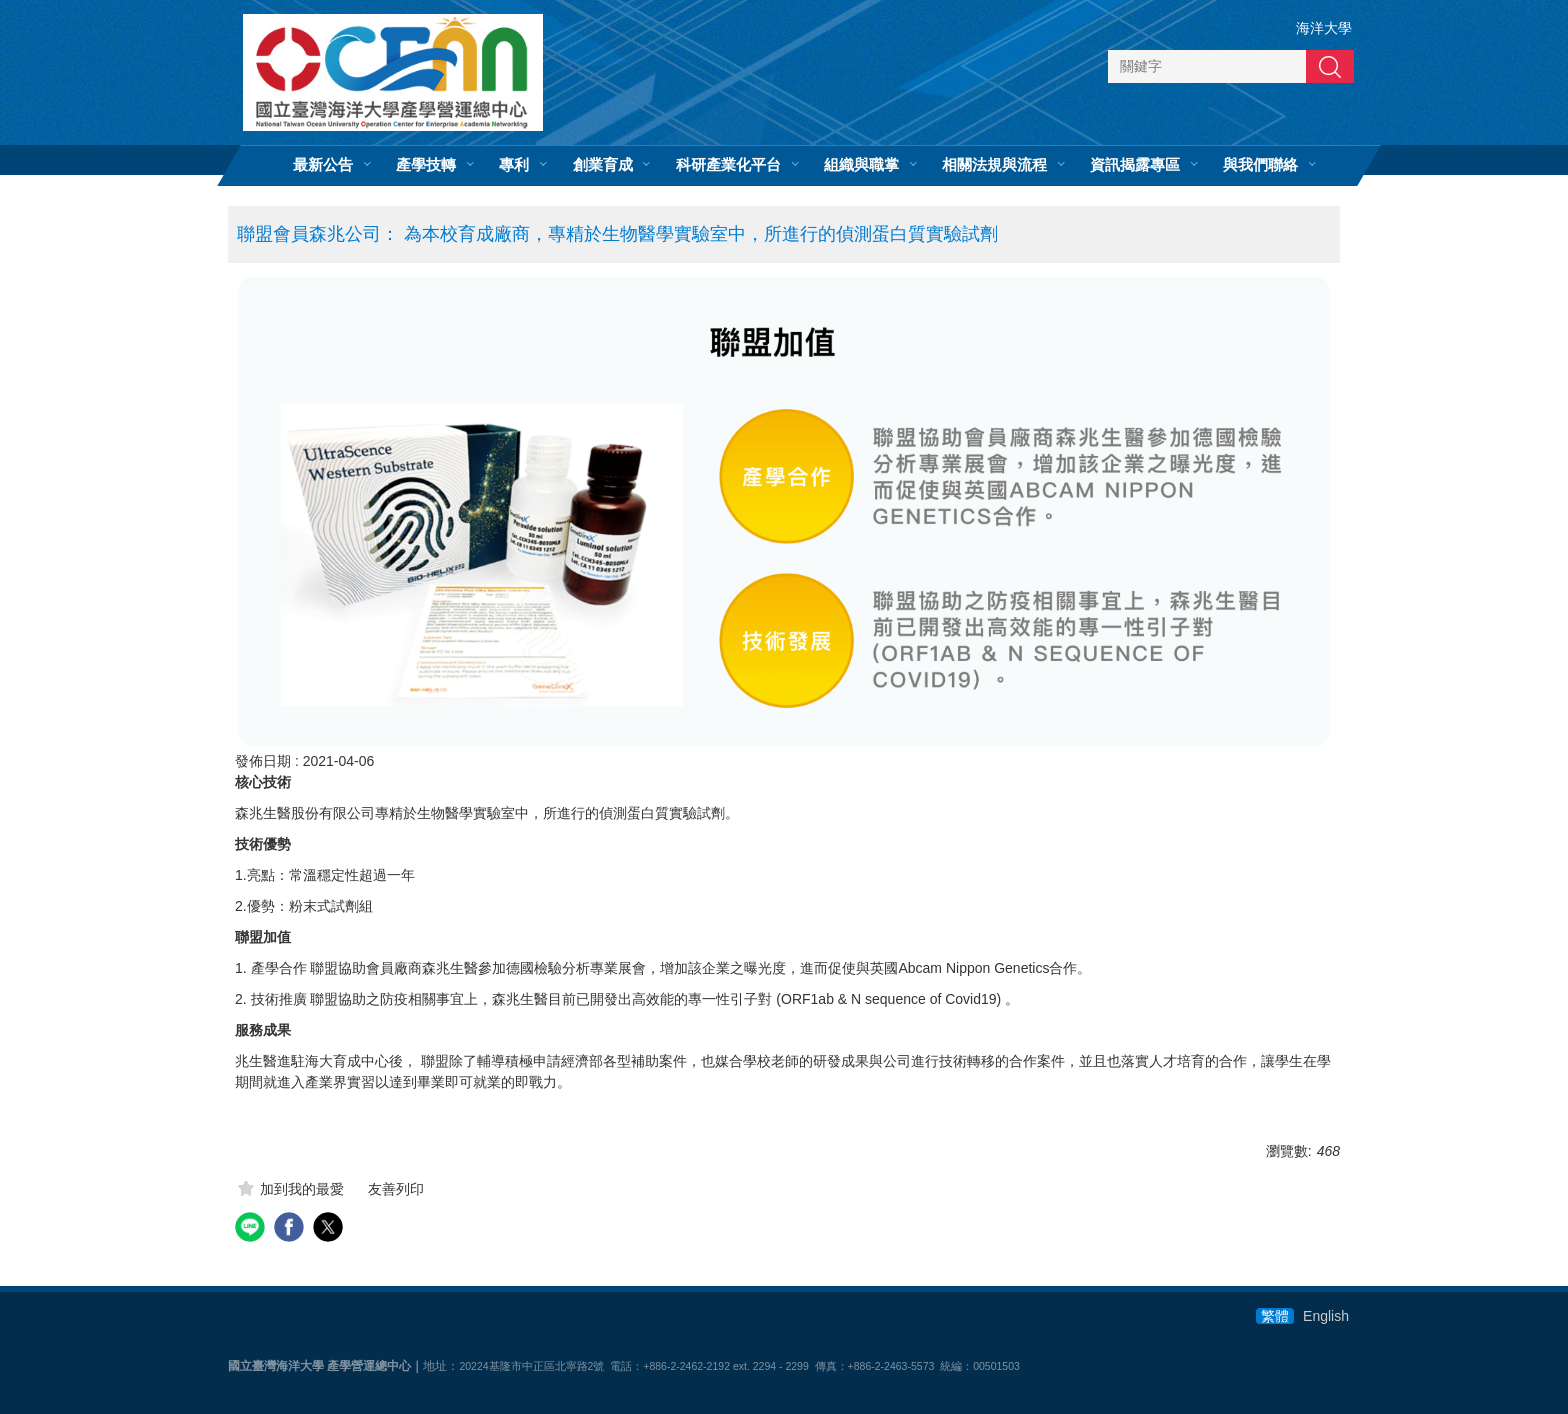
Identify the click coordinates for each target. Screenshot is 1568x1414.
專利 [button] (514, 165)
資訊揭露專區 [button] (1135, 165)
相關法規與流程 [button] (994, 165)
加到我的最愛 (302, 1189)
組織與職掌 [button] (861, 165)
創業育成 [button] (603, 165)
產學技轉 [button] (426, 165)
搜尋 (1330, 66)
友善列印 (396, 1189)
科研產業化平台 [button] (728, 165)
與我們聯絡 (1260, 165)
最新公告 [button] (323, 165)
